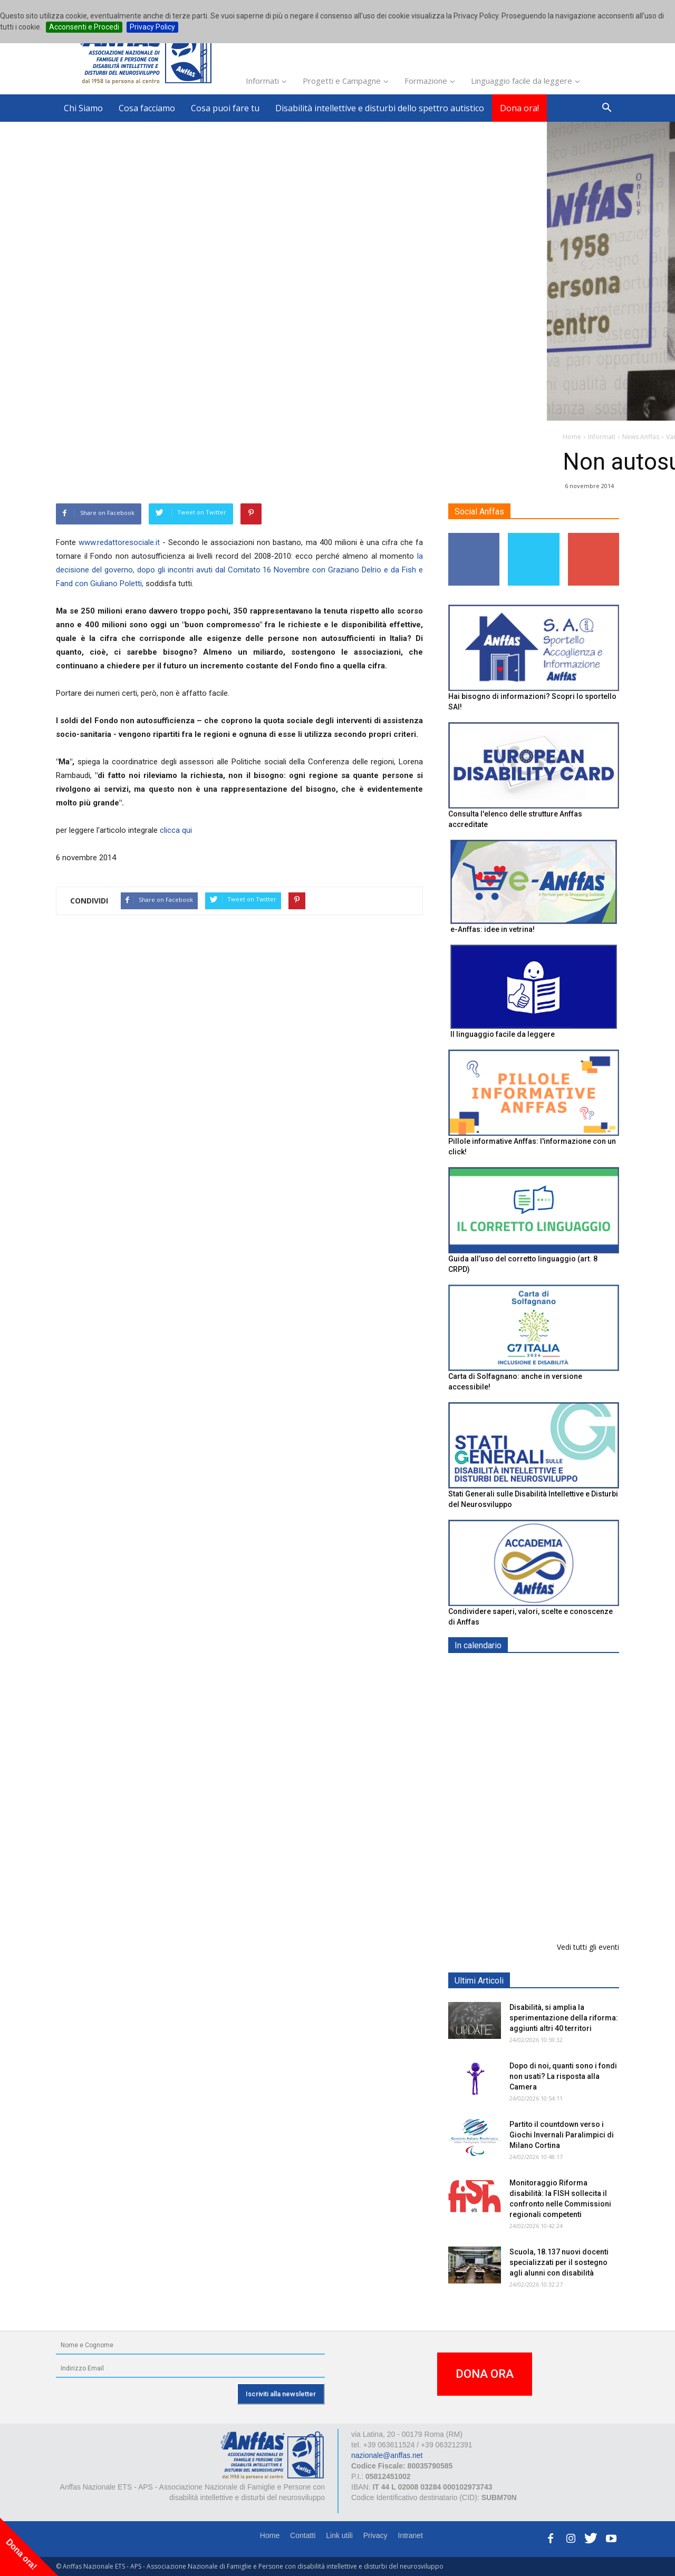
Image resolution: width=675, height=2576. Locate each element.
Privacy (375, 2535)
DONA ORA (485, 2373)
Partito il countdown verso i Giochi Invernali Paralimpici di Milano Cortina (561, 2135)
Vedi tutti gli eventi (588, 1947)
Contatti (302, 2535)
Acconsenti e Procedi (84, 27)
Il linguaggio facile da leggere (502, 1034)
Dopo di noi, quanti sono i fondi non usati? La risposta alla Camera (563, 2076)
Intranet (410, 2535)
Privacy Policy (152, 27)
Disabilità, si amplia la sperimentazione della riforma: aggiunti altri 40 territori (563, 2018)
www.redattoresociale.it (119, 542)
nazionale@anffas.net (386, 2455)
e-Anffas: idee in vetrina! (492, 929)
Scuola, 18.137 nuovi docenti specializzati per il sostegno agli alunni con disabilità (559, 2262)
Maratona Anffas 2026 (548, 1724)
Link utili (339, 2535)
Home (269, 2535)
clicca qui (176, 830)
